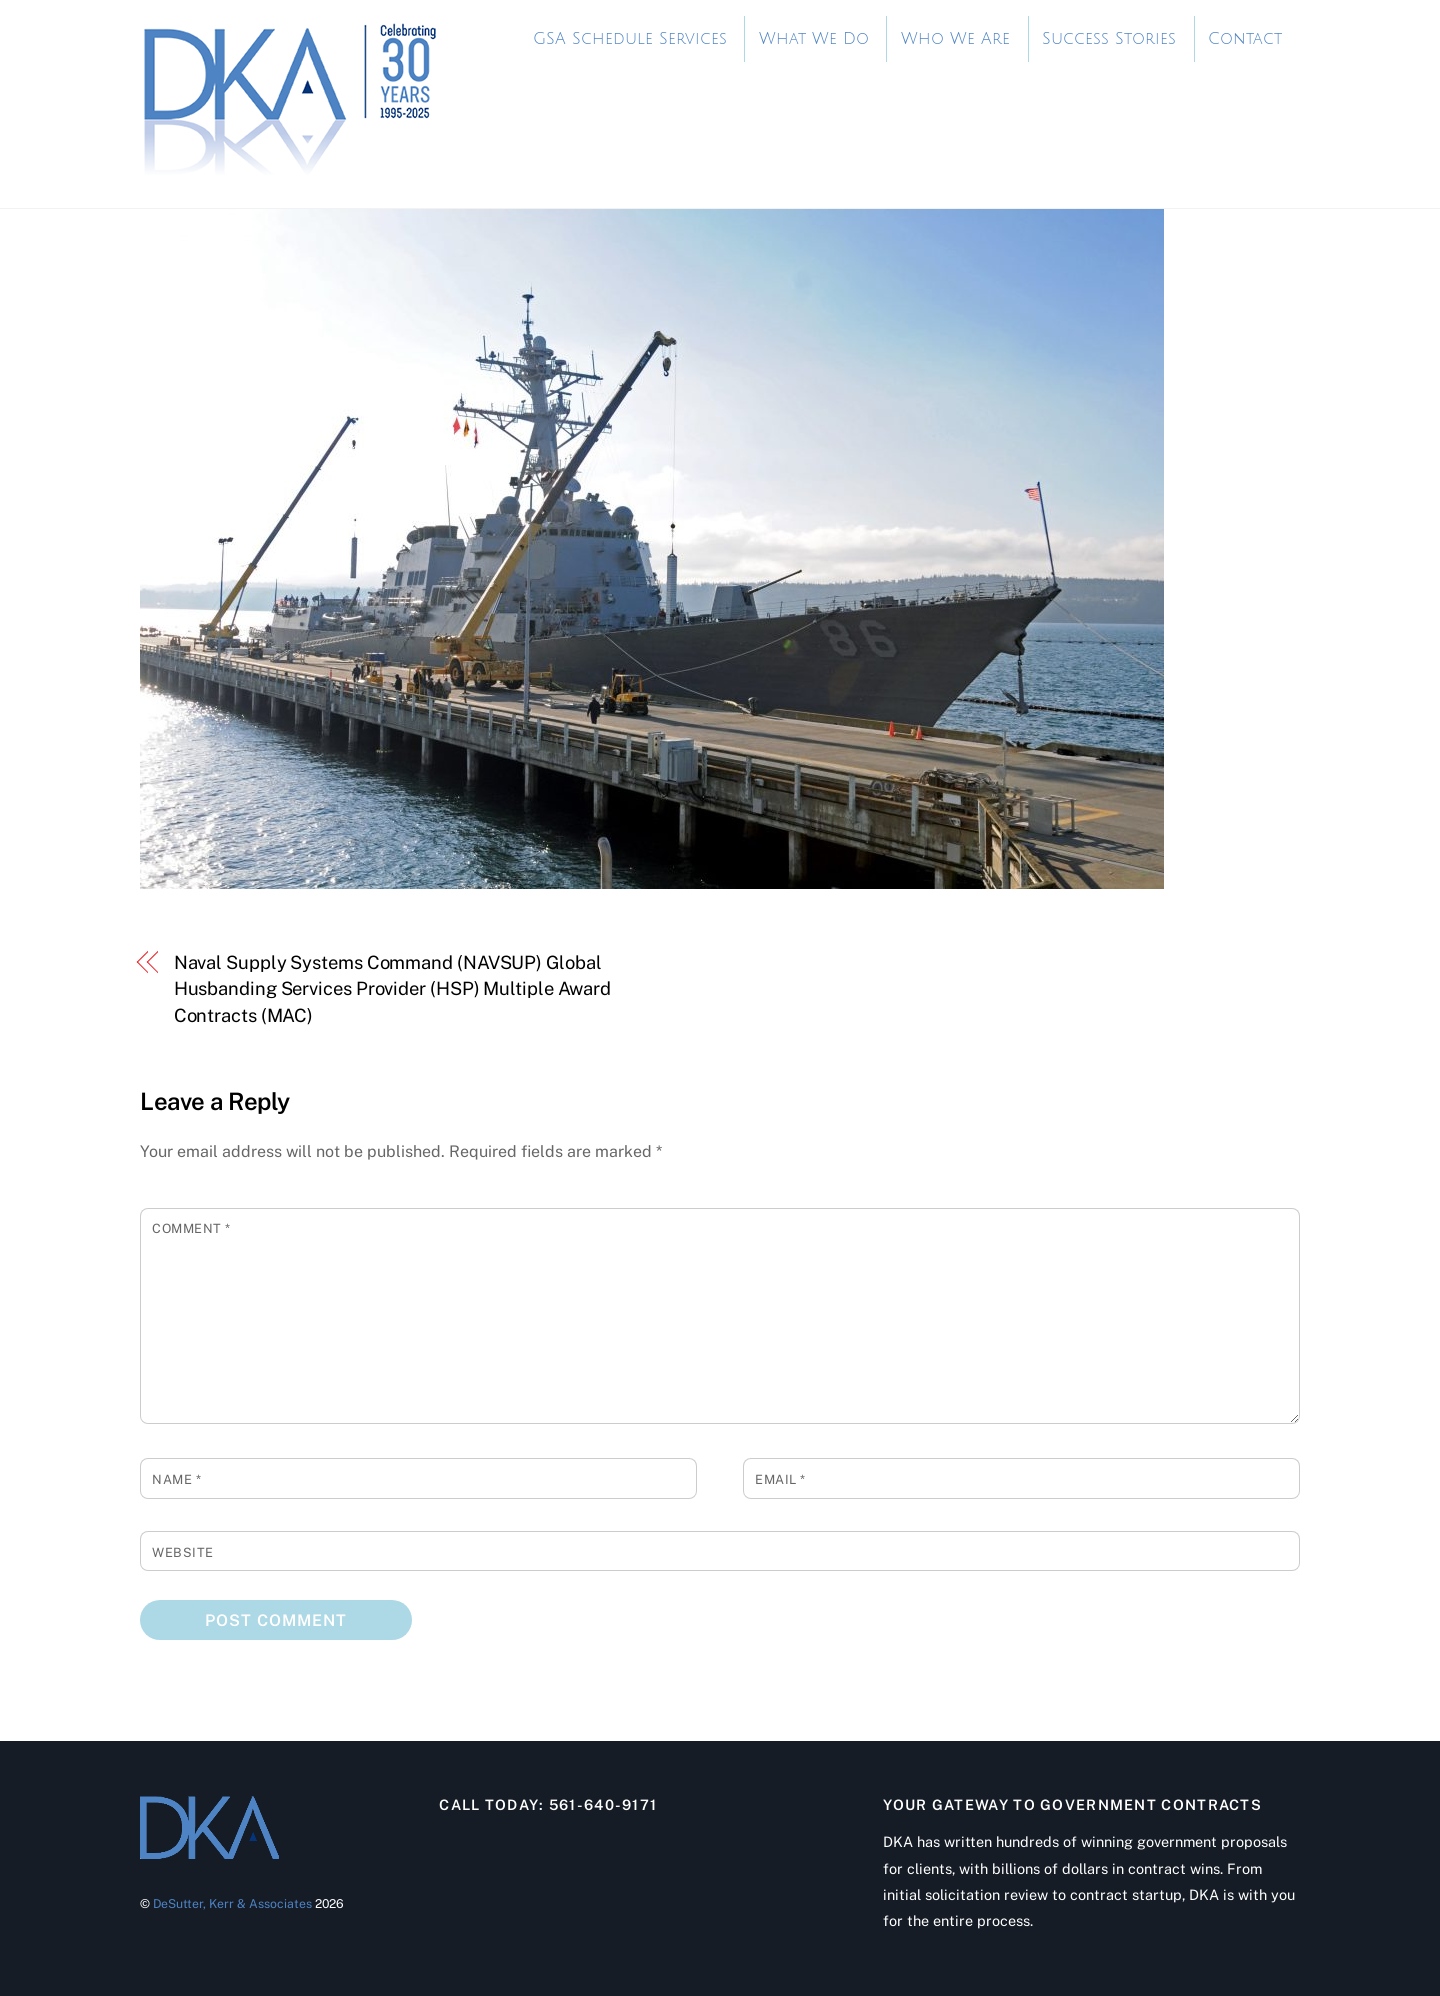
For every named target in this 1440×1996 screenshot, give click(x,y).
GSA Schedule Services (630, 39)
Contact (1245, 39)
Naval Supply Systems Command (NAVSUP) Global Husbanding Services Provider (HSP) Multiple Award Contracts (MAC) (393, 989)
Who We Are (955, 39)
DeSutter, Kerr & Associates (232, 1903)
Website (183, 1552)
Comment (191, 1228)
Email (780, 1479)
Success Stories (1109, 39)
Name (176, 1479)
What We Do (814, 39)
